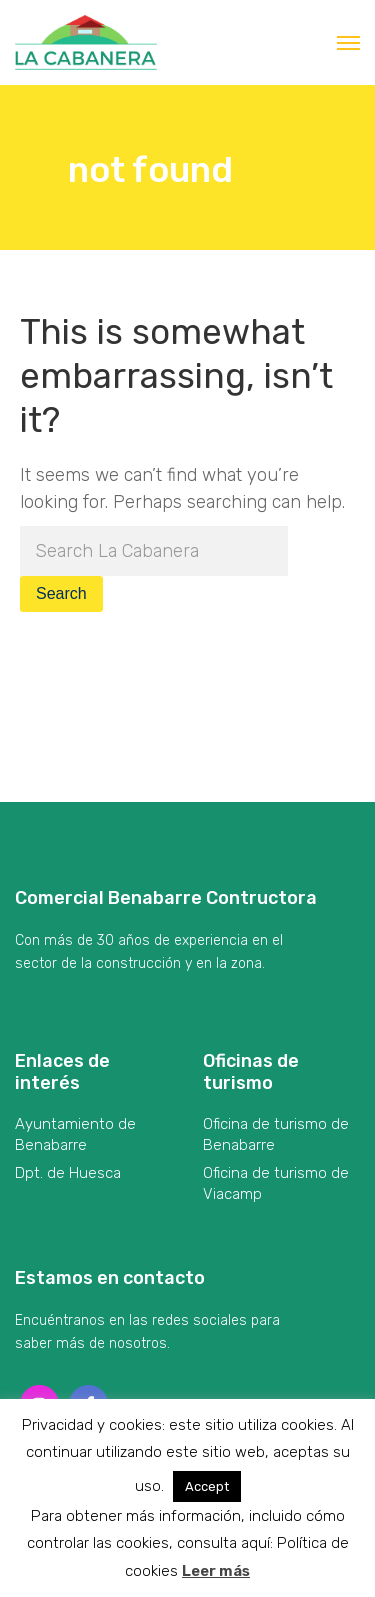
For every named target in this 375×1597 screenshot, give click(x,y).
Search (61, 593)
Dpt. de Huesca (68, 1173)
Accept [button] (207, 1486)
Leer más (216, 1571)
